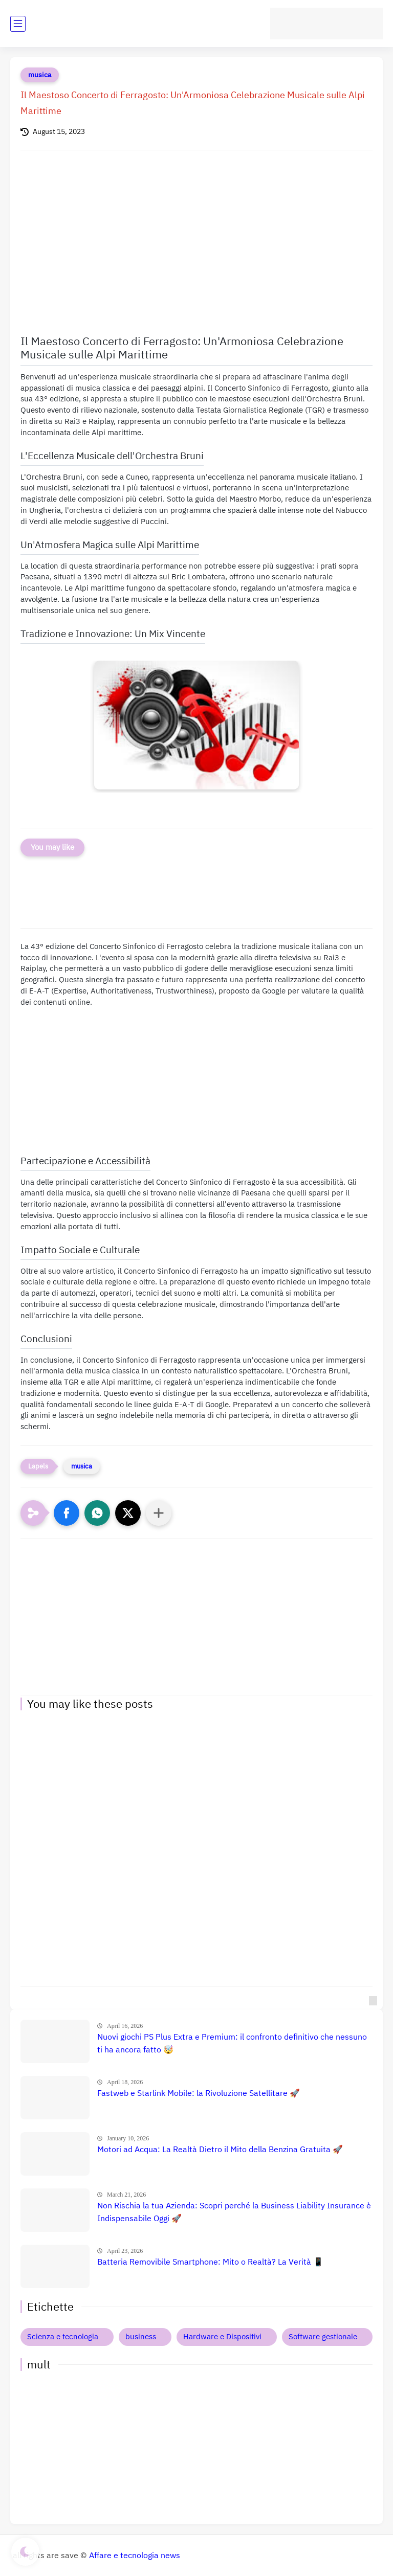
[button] (66, 1513)
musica (39, 75)
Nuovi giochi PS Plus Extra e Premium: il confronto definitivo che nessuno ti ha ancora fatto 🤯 (232, 2044)
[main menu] (18, 24)
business (140, 2336)
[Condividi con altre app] (158, 1513)
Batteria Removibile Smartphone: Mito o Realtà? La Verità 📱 (210, 2262)
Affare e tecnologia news (134, 2555)
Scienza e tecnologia (62, 2336)
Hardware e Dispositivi (222, 2336)
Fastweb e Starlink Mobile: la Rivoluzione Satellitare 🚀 (198, 2093)
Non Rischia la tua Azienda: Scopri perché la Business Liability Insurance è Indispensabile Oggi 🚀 (234, 2212)
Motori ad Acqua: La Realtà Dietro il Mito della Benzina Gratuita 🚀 (220, 2149)
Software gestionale (323, 2336)
